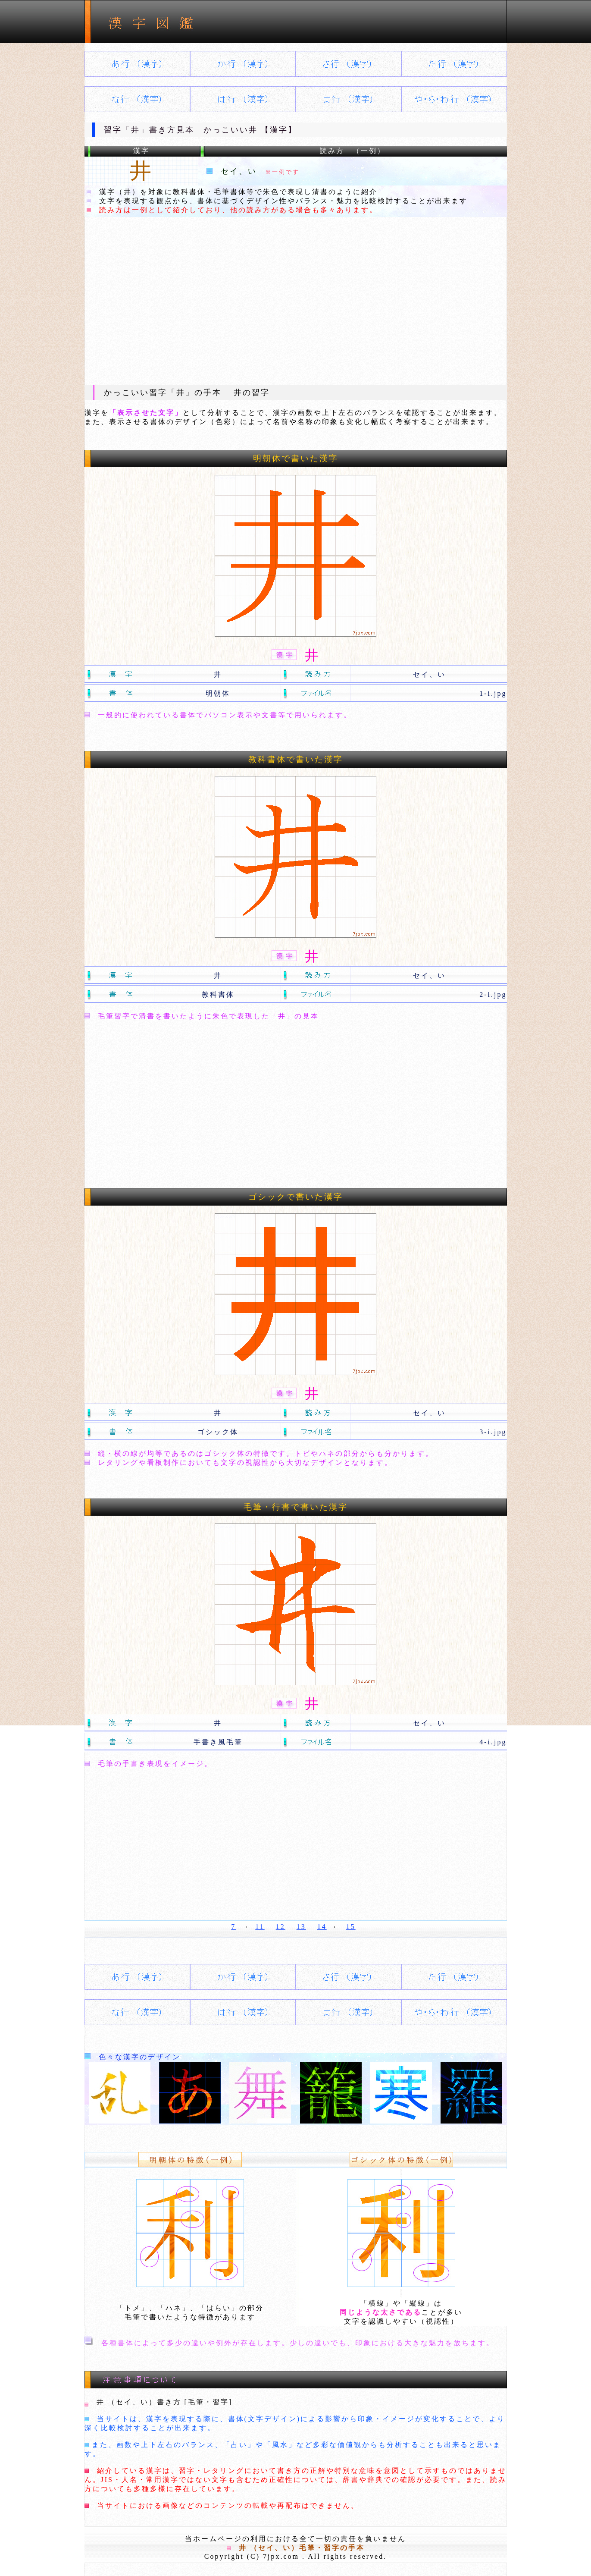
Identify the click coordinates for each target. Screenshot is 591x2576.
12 (280, 1926)
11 (259, 1926)
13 (301, 1926)
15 (351, 1926)
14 (322, 1926)
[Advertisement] (295, 300)
